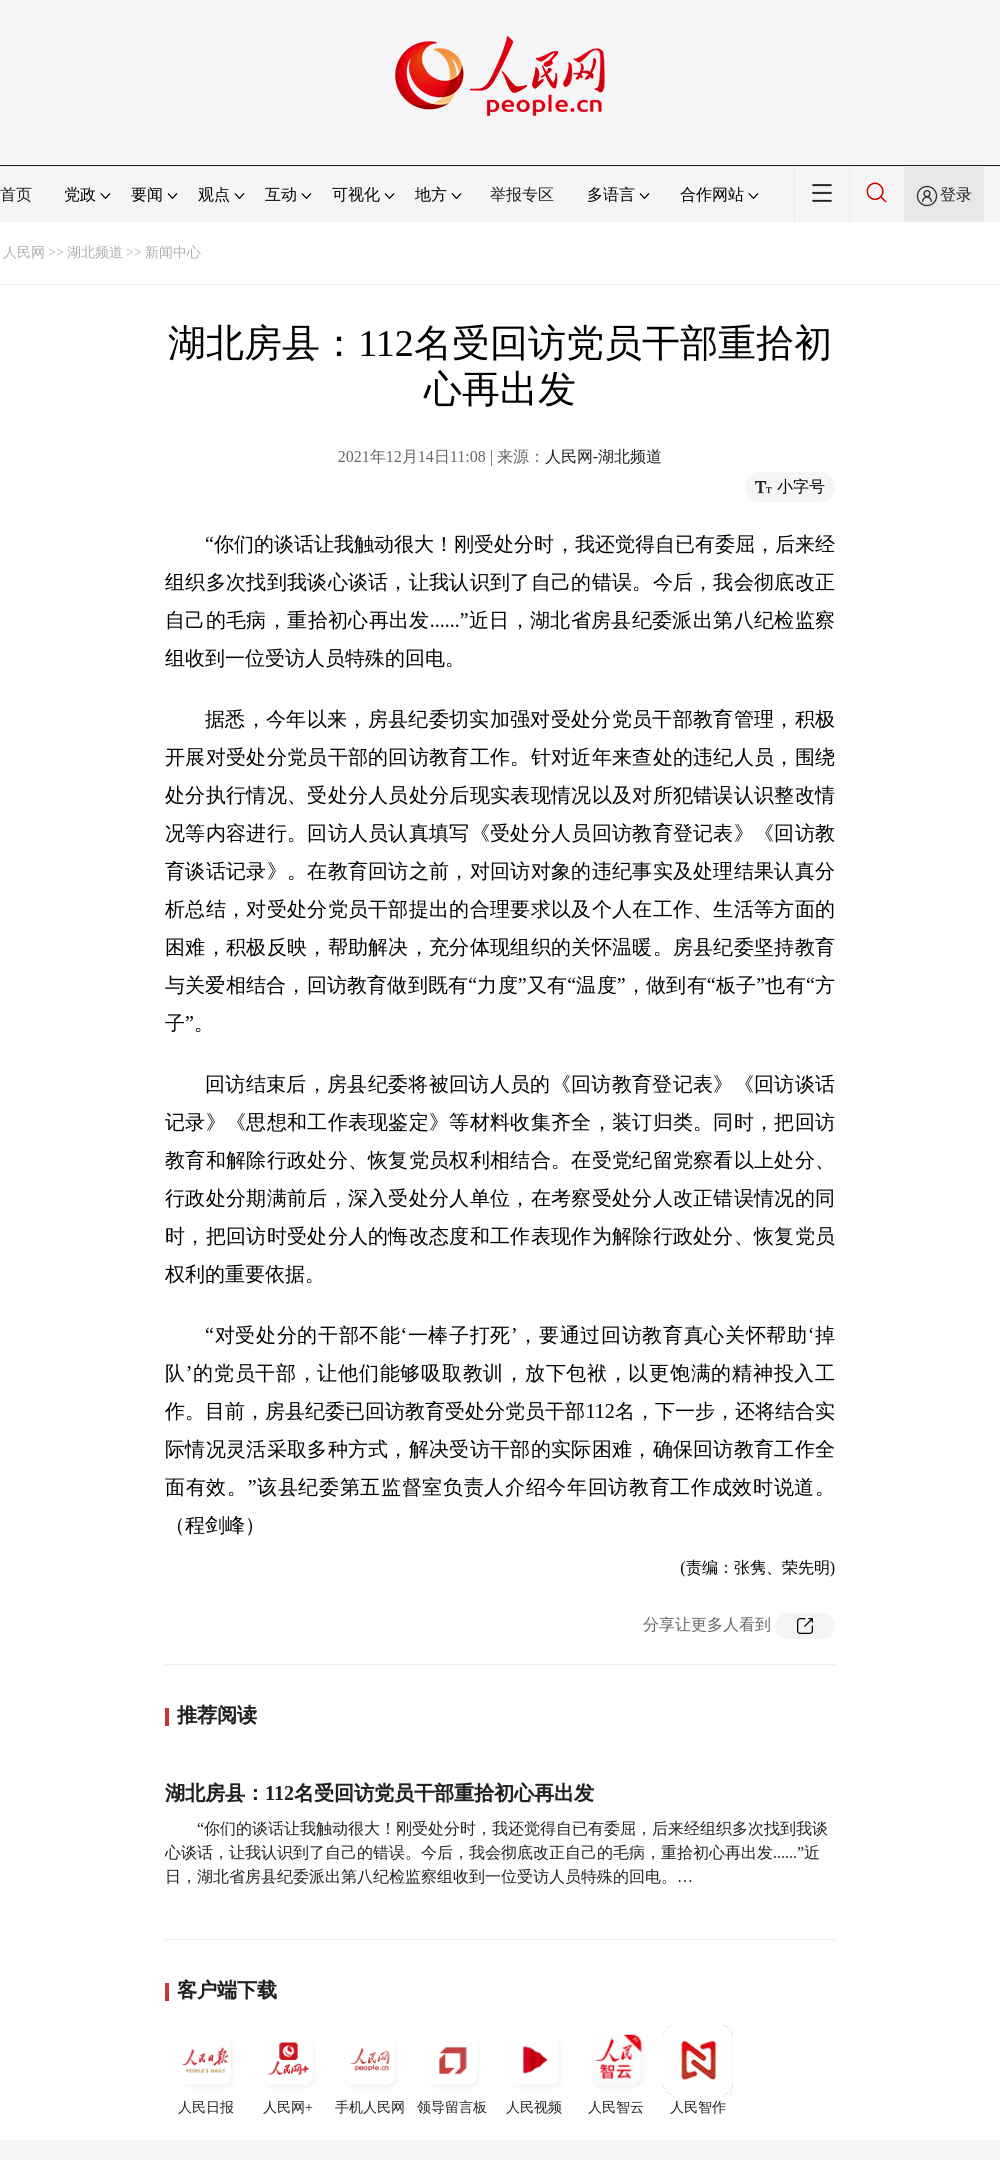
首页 (16, 194)
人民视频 (534, 2070)
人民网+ (288, 2070)
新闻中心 (173, 252)
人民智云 (616, 2070)
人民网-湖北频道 (603, 456)
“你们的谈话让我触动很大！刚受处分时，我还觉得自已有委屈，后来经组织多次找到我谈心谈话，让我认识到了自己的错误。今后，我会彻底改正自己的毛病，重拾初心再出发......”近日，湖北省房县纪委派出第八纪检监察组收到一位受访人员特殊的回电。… (496, 1852)
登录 (956, 194)
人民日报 (206, 2070)
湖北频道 (95, 252)
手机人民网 (370, 2070)
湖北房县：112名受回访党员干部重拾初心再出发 (379, 1793)
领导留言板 (452, 2070)
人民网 (24, 252)
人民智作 (698, 2070)
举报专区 (522, 194)
